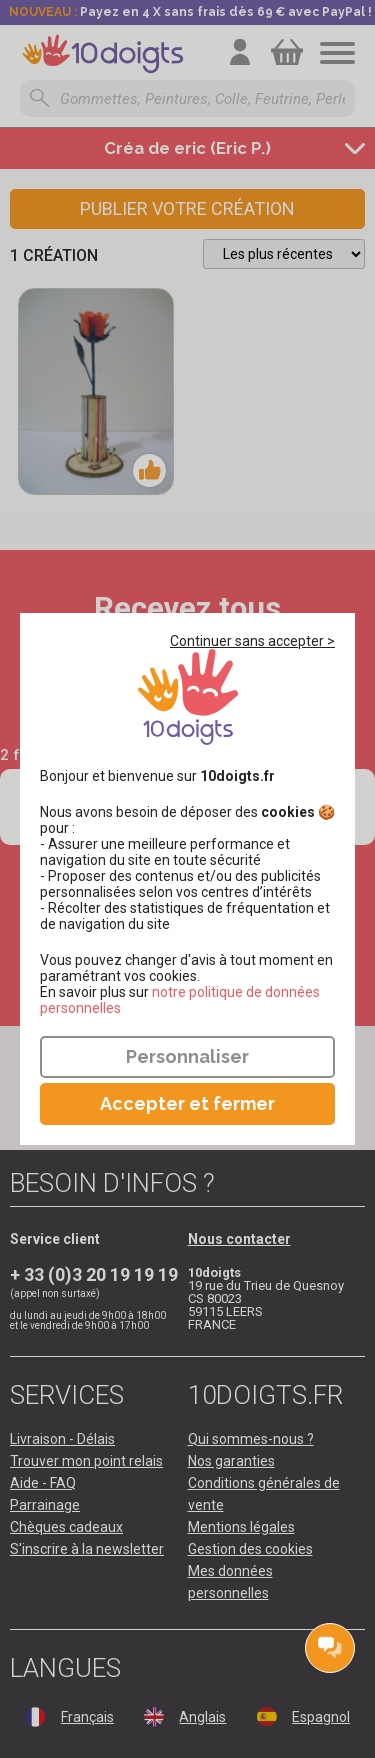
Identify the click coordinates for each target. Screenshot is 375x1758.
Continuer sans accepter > (252, 641)
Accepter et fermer (187, 1103)
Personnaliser (187, 1056)
